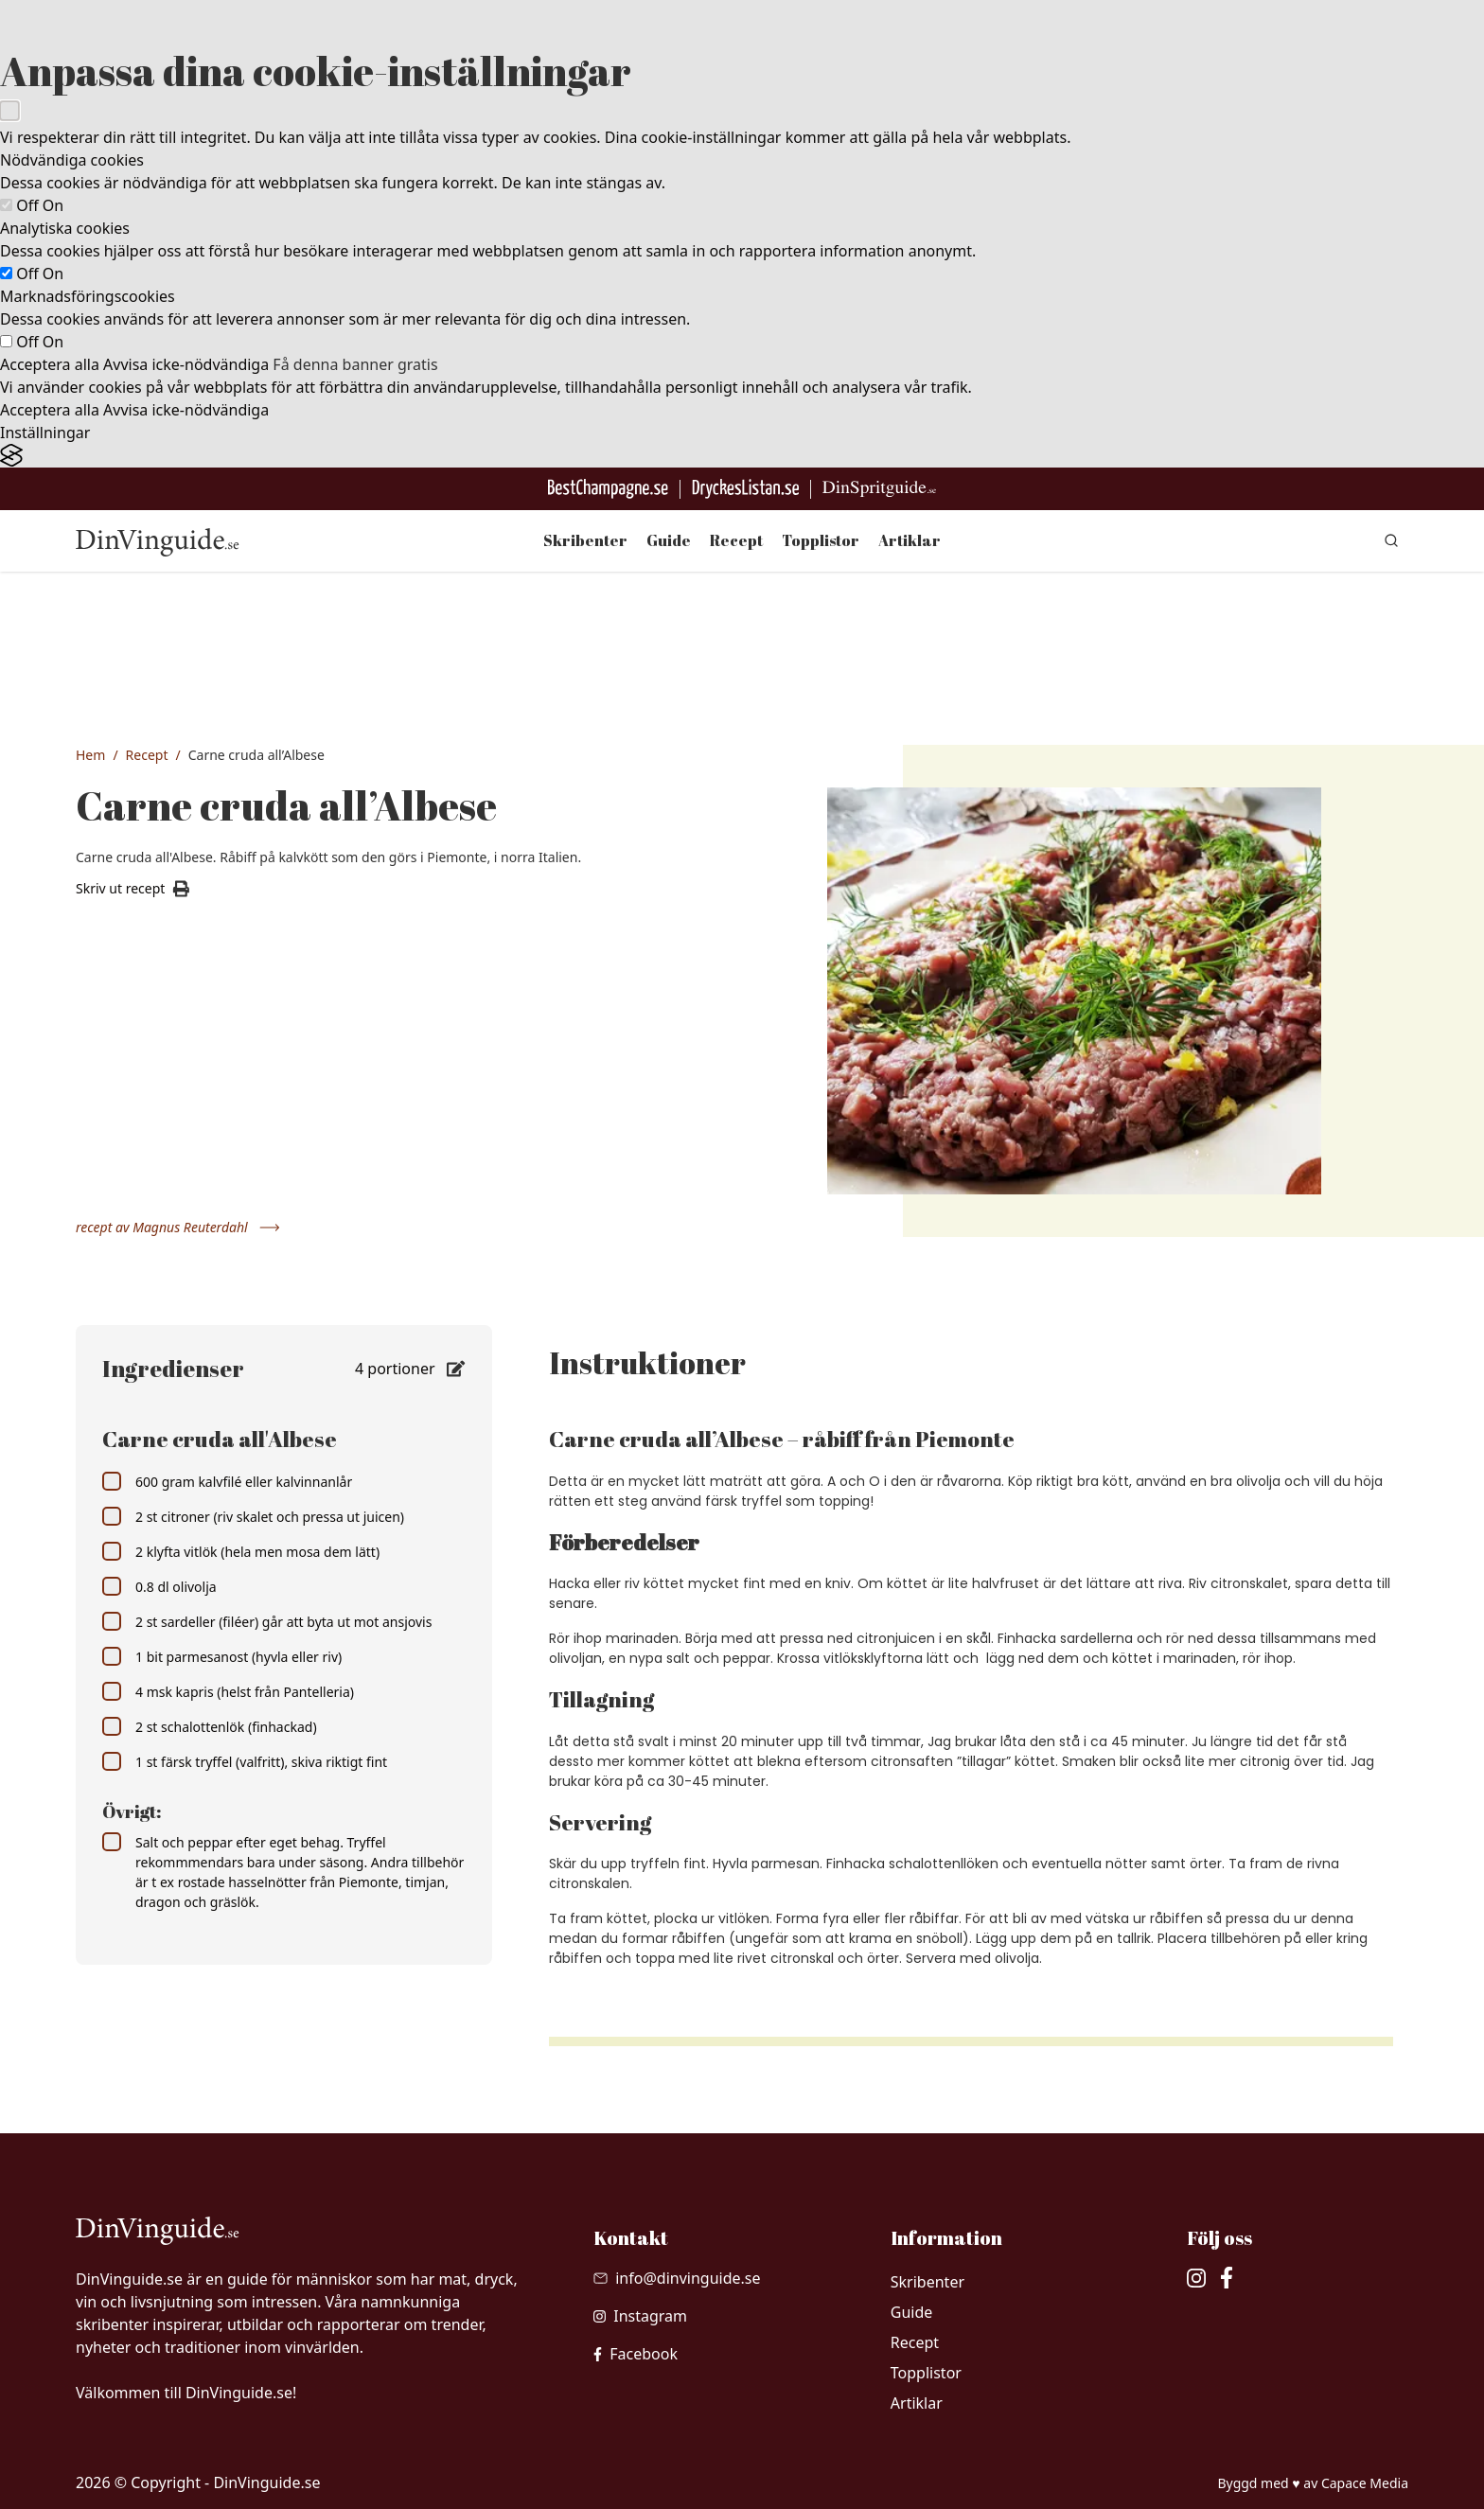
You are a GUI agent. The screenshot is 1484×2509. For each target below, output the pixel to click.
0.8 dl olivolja (159, 1586)
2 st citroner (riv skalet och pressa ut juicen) (253, 1516)
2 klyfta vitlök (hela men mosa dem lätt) (241, 1551)
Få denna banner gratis (355, 364)
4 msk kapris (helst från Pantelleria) (228, 1691)
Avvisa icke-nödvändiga (186, 364)
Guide (668, 540)
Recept (736, 540)
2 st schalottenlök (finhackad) (209, 1726)
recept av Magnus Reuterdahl (178, 1227)
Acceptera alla (49, 364)
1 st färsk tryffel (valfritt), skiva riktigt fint (244, 1761)
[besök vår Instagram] (640, 2316)
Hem (90, 755)
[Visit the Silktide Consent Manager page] (742, 456)
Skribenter (585, 540)
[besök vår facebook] (635, 2353)
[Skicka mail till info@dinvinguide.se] (676, 2278)
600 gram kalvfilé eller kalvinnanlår (227, 1481)
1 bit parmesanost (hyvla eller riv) (222, 1656)
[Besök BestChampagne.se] (608, 489)
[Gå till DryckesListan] (745, 489)
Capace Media (1364, 2483)
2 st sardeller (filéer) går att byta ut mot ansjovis (267, 1621)
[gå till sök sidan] (1391, 540)
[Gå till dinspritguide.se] (879, 489)
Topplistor (820, 540)
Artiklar (909, 540)
